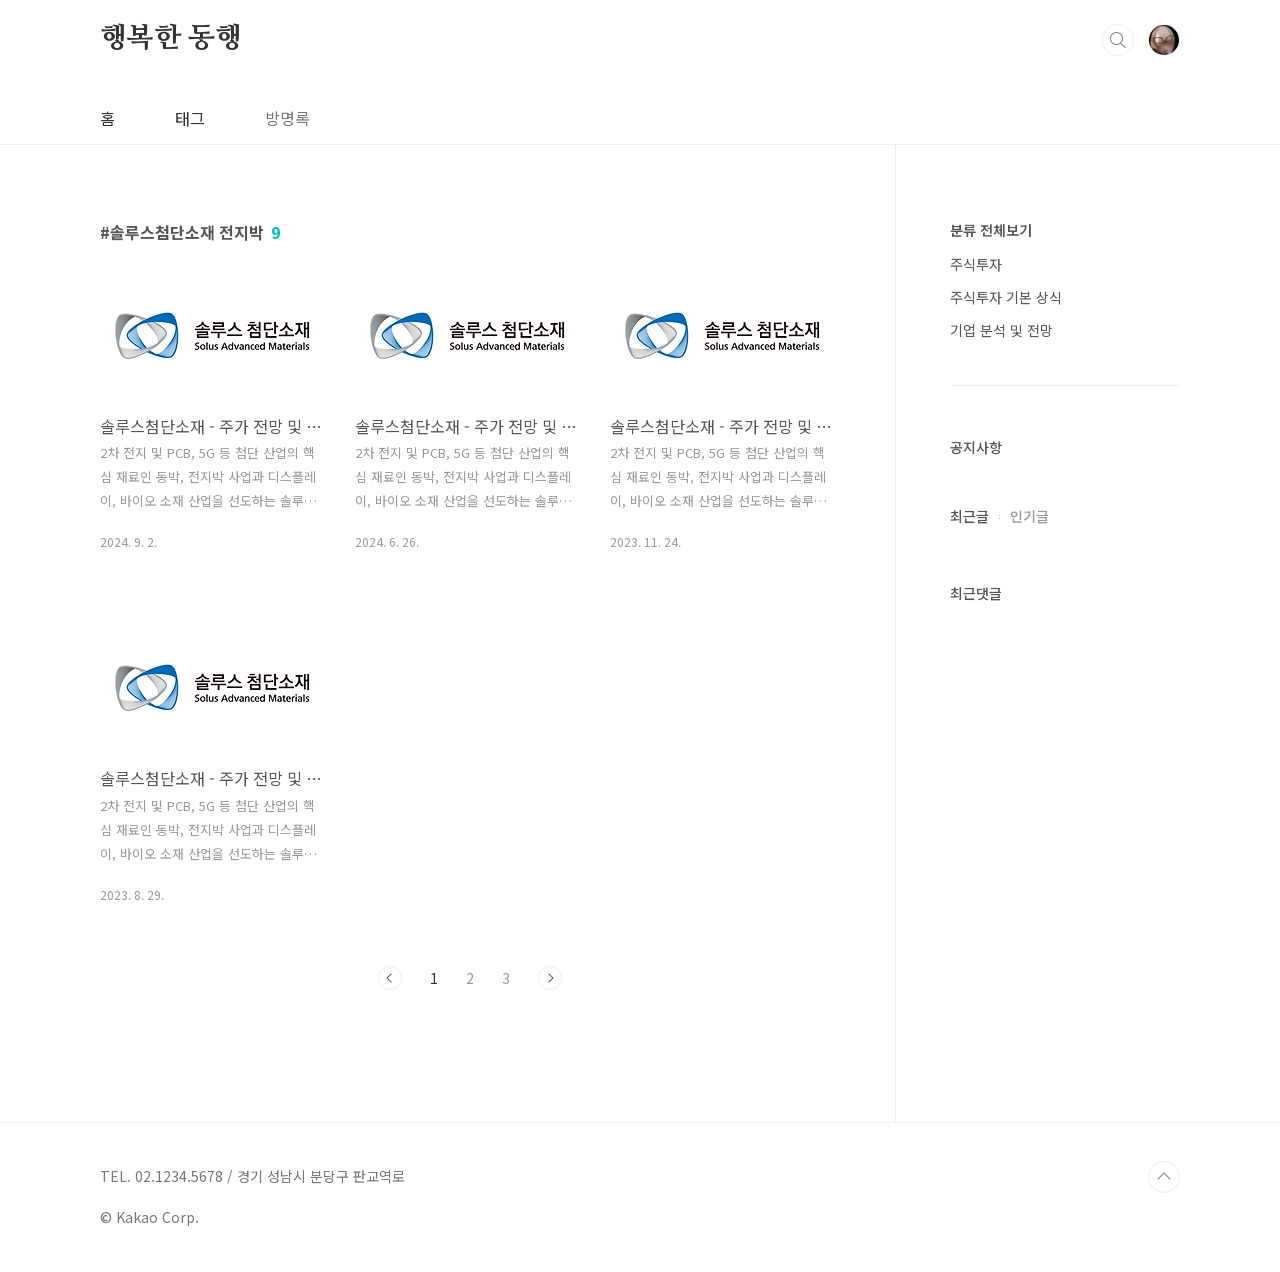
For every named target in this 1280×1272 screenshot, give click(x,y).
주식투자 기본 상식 (1006, 297)
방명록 (287, 118)
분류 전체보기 (991, 230)
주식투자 (976, 264)
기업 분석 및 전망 (1001, 330)
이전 (390, 978)
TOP (1164, 1177)
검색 (1118, 40)
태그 (190, 118)
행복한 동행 (171, 39)
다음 (550, 978)
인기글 (1029, 516)
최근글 (969, 516)
